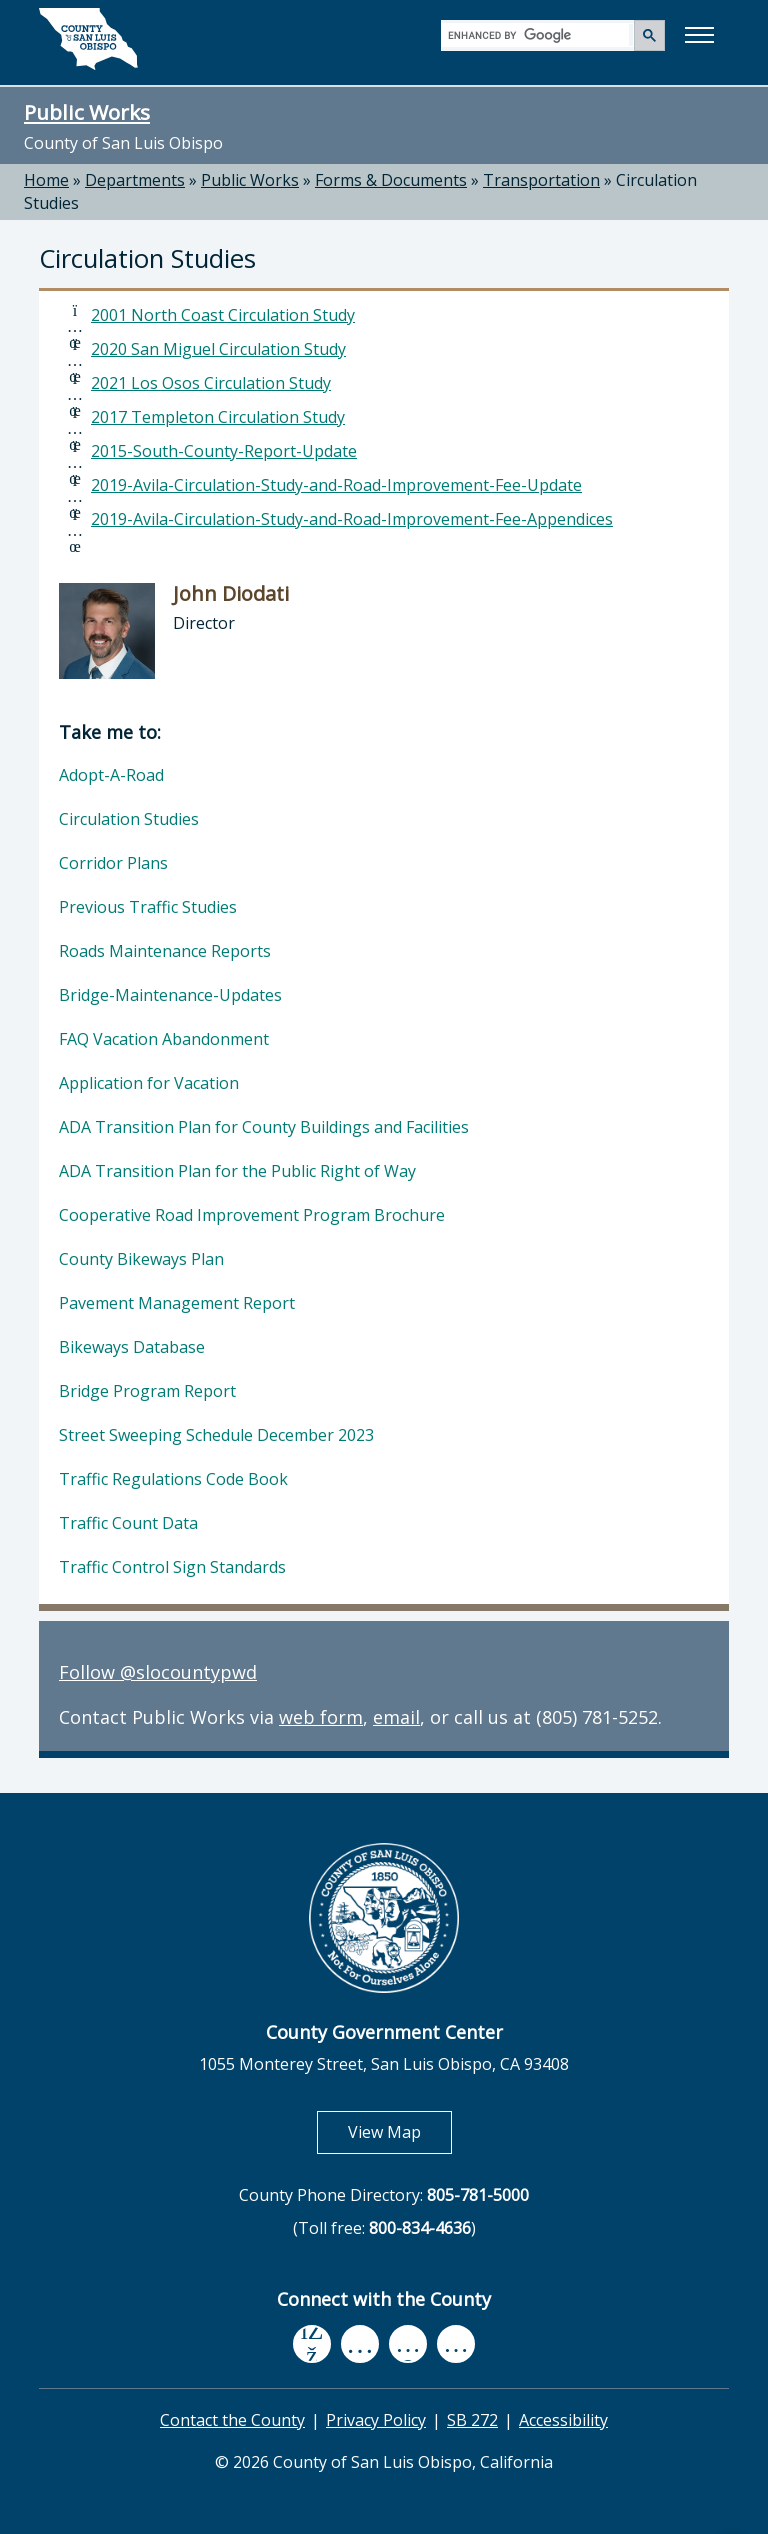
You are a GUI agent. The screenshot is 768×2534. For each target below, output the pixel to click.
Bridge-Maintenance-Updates (170, 995)
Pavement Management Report (177, 1303)
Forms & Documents (391, 180)
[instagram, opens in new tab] (456, 2343)
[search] (538, 34)
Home (46, 180)
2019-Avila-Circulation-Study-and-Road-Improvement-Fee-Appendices (352, 519)
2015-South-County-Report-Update (224, 451)
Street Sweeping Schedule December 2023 (216, 1435)
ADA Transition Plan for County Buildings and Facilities (264, 1127)
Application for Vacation (149, 1083)
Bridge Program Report (147, 1391)
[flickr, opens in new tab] (408, 2343)
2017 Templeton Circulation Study (218, 417)
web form (321, 1717)
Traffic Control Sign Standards (172, 1567)
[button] (699, 35)
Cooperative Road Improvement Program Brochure (252, 1215)
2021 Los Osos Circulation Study (211, 383)
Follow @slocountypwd (158, 1672)
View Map (400, 2131)
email (396, 1717)
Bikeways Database (132, 1347)
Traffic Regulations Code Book (173, 1479)
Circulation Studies (129, 819)
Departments (135, 180)
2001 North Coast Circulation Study (223, 315)
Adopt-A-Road (111, 775)
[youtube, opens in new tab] (360, 2344)
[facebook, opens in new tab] (312, 2344)
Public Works (87, 112)
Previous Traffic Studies (148, 907)
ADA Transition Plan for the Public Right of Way (237, 1171)
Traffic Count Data (128, 1523)
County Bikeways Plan (141, 1259)
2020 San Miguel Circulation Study (218, 349)
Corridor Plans (113, 863)
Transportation (541, 180)
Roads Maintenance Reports (165, 951)
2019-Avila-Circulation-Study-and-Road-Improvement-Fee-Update (336, 485)
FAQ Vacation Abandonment (164, 1039)
